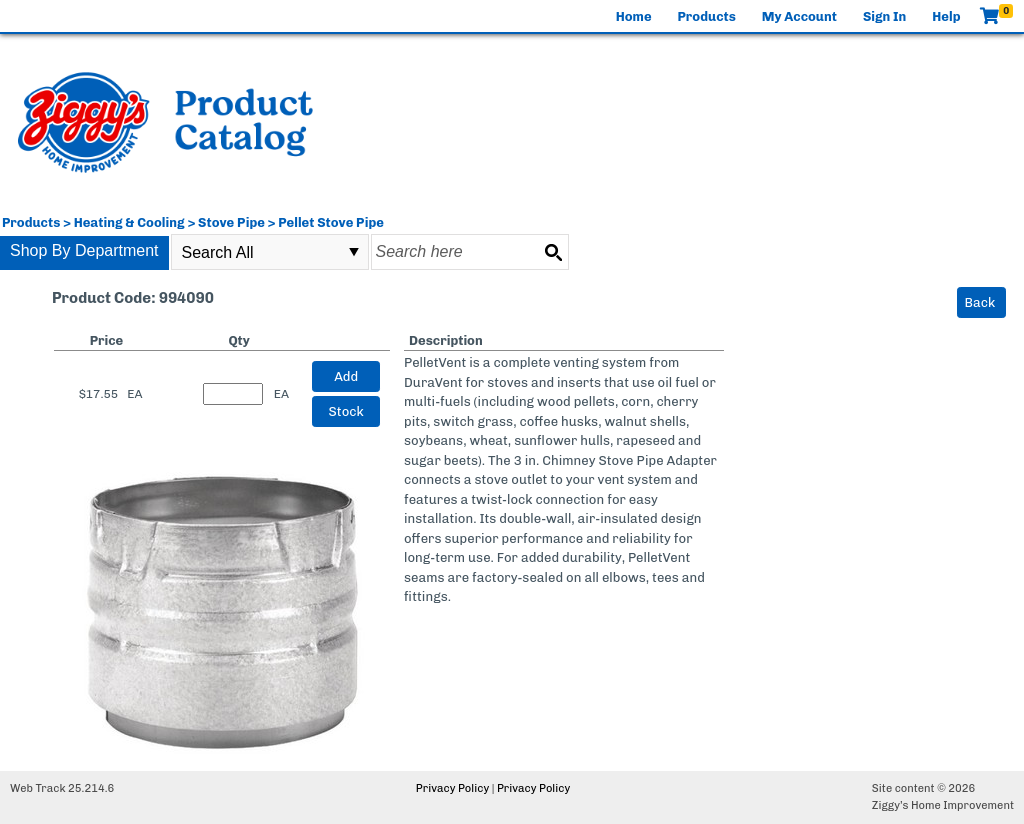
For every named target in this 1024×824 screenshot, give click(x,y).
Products (707, 16)
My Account (799, 16)
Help (946, 16)
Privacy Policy (452, 788)
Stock (346, 411)
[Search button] (553, 252)
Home (634, 16)
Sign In (884, 16)
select (354, 252)
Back (980, 302)
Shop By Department (84, 250)
